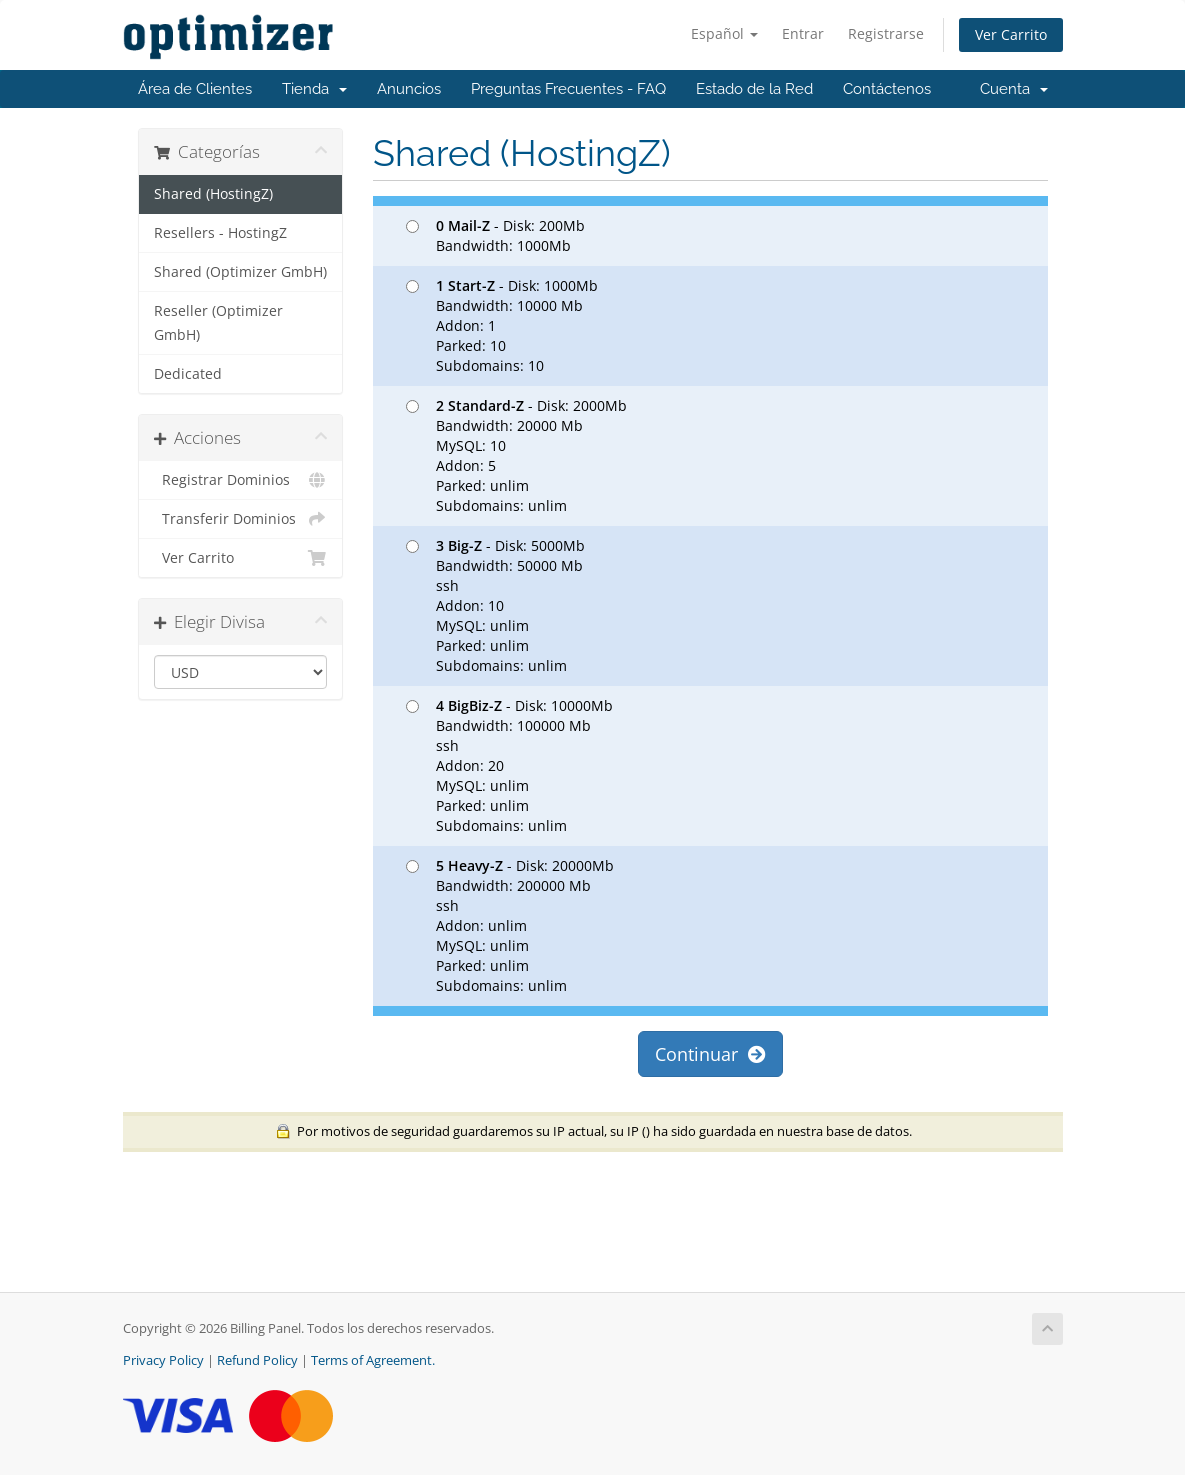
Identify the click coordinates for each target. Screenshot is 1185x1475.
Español (724, 33)
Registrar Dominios (240, 480)
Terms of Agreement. (373, 1360)
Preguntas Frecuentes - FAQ (568, 89)
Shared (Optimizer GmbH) (240, 272)
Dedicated (188, 374)
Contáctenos (887, 89)
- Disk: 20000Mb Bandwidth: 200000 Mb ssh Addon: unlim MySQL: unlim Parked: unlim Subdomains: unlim (510, 925)
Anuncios (409, 89)
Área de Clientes (195, 89)
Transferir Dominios (240, 519)
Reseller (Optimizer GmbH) (218, 323)
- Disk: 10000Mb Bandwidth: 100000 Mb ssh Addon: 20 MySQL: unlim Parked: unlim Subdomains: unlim (509, 765)
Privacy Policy (163, 1360)
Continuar (710, 1054)
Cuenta (1014, 89)
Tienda (314, 89)
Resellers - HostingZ (220, 233)
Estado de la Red (754, 89)
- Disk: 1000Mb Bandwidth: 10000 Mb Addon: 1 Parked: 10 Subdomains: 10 (502, 325)
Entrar (803, 33)
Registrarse (886, 33)
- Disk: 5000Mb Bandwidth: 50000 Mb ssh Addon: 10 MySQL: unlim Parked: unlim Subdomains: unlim (495, 605)
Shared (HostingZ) (213, 194)
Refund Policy (257, 1360)
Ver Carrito (1011, 34)
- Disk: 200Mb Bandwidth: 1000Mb (495, 235)
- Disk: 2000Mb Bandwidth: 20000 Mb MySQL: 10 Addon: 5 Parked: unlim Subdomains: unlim (516, 455)
